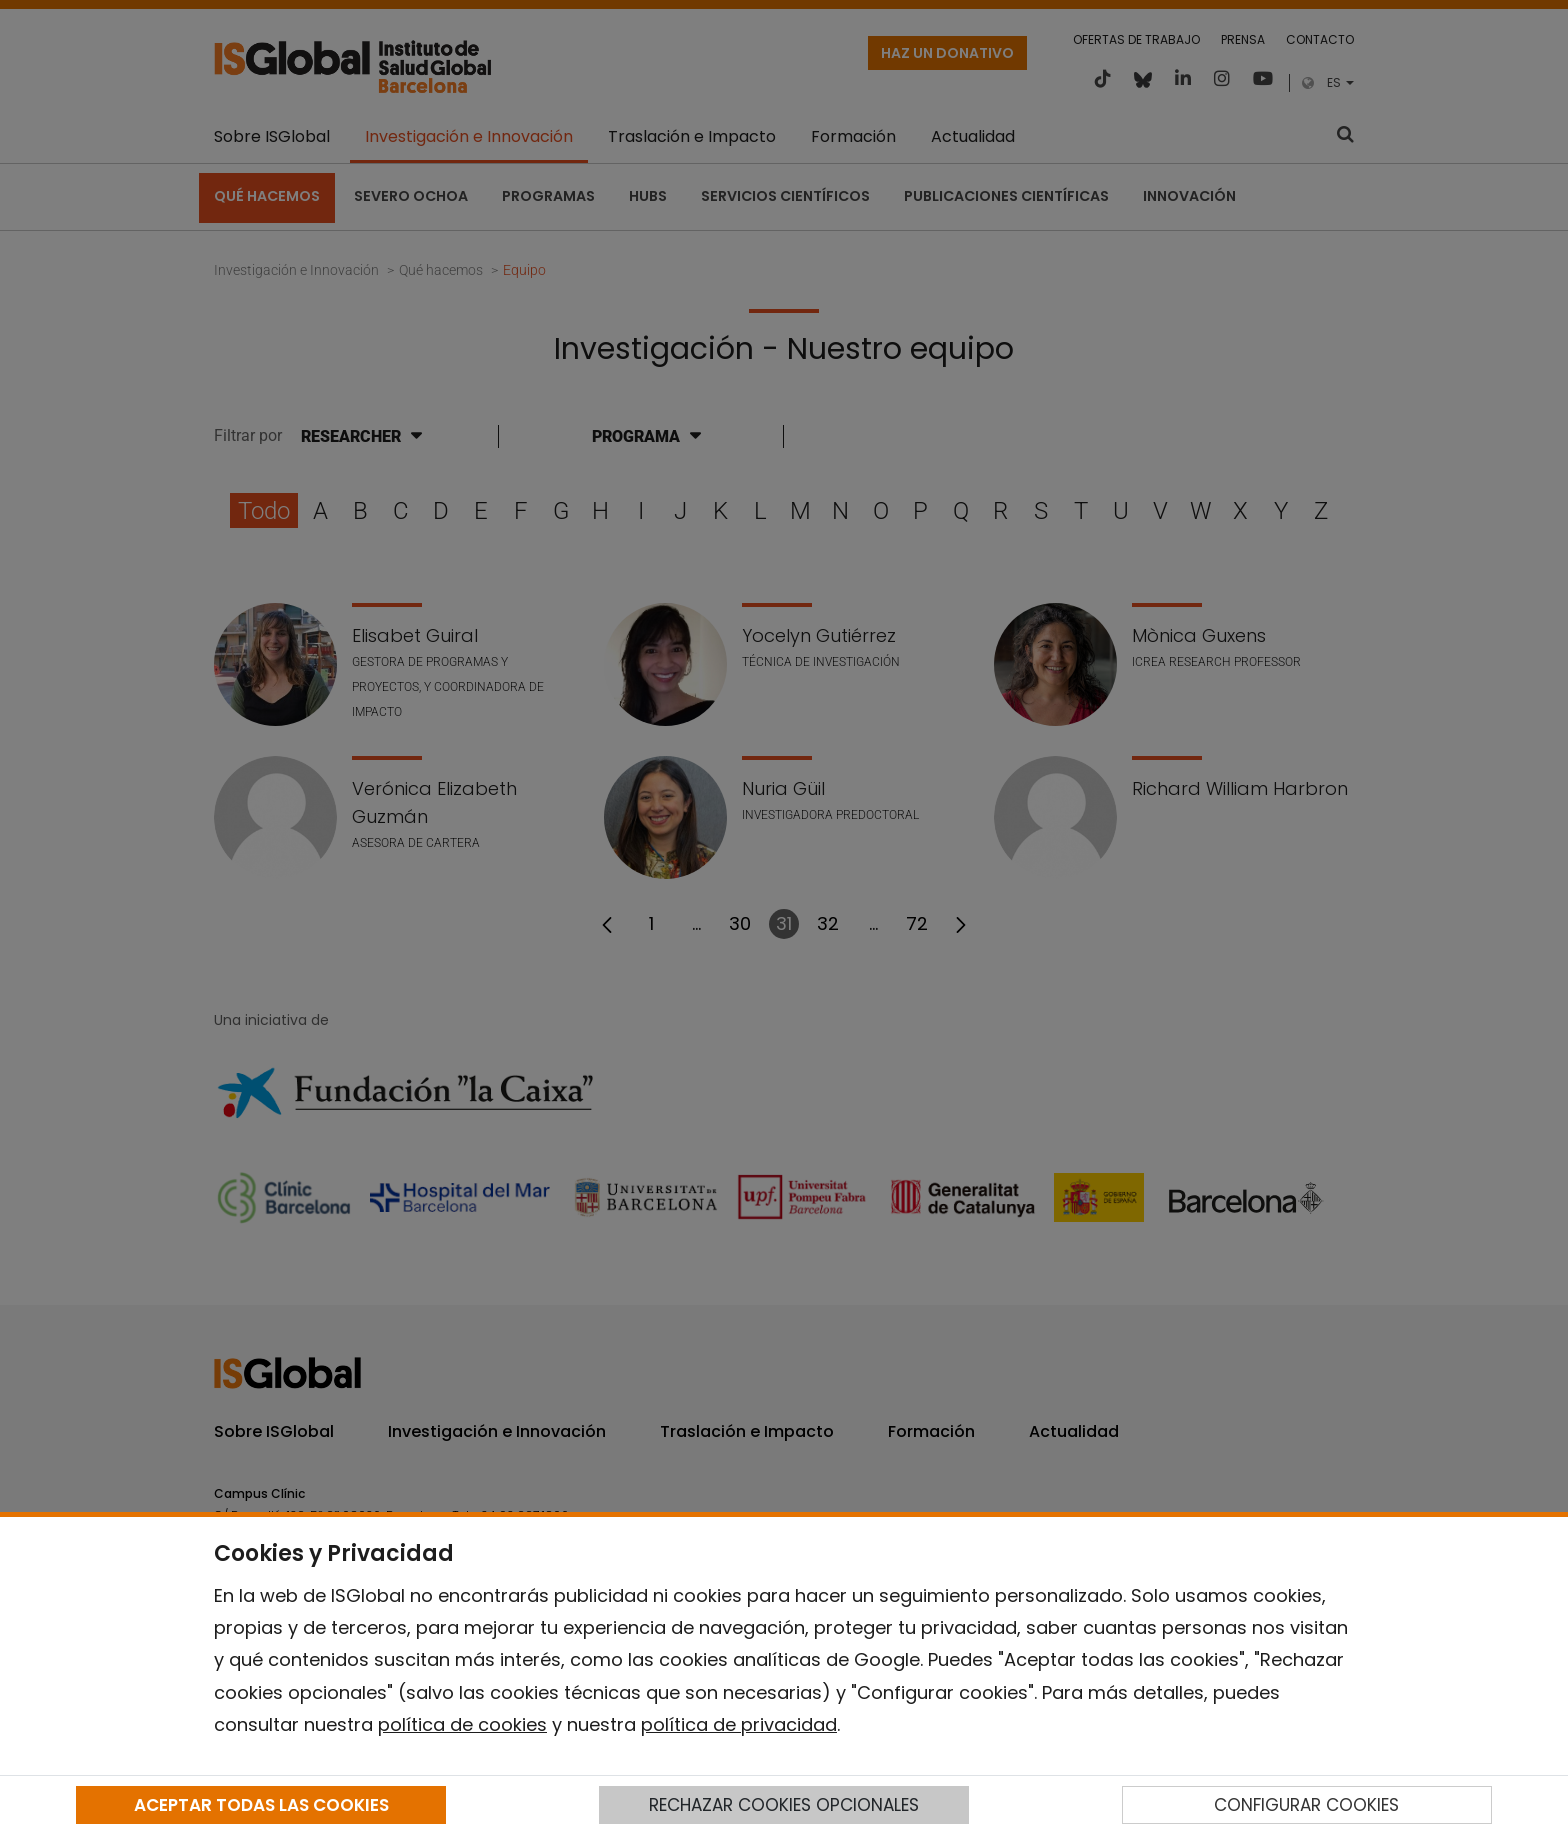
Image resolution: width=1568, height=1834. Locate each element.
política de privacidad (739, 1724)
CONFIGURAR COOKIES (1306, 1805)
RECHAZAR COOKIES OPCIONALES (784, 1805)
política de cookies (462, 1724)
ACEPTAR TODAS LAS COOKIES (261, 1805)
